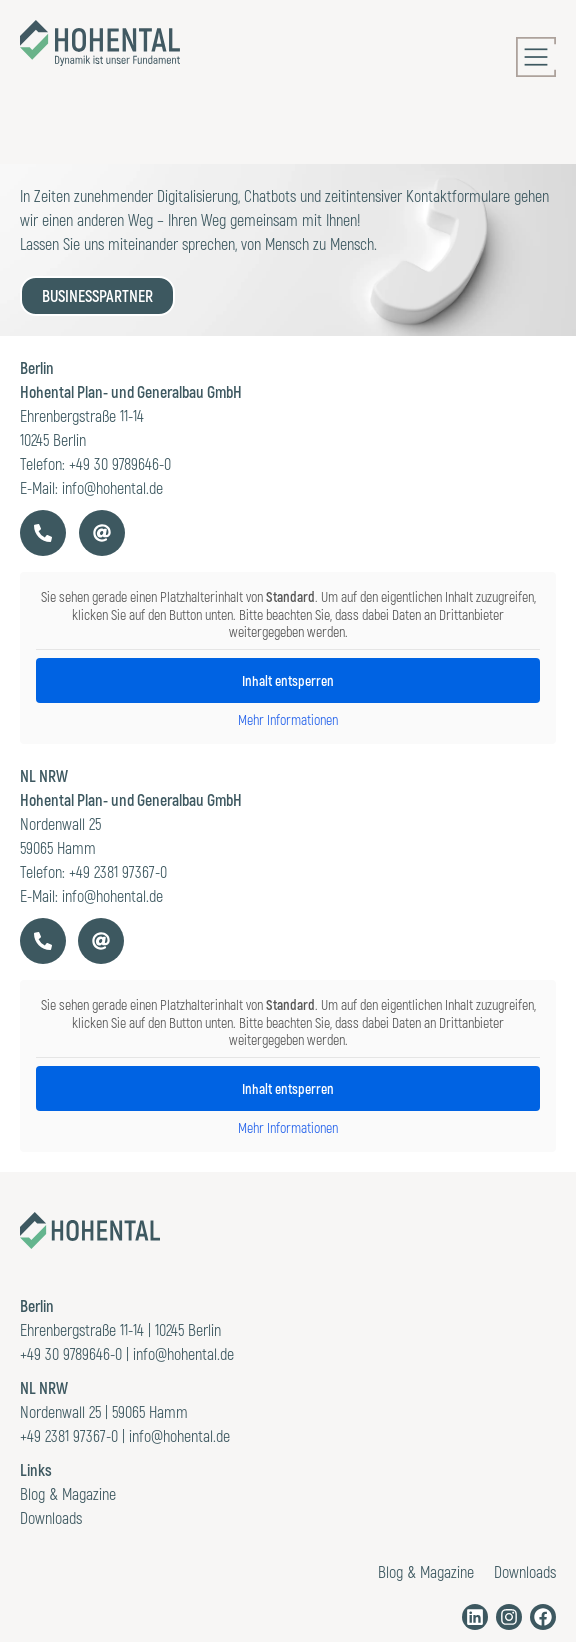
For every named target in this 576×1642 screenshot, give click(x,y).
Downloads (51, 1517)
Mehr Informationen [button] (288, 1127)
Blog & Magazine (68, 1493)
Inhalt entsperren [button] (288, 1088)
